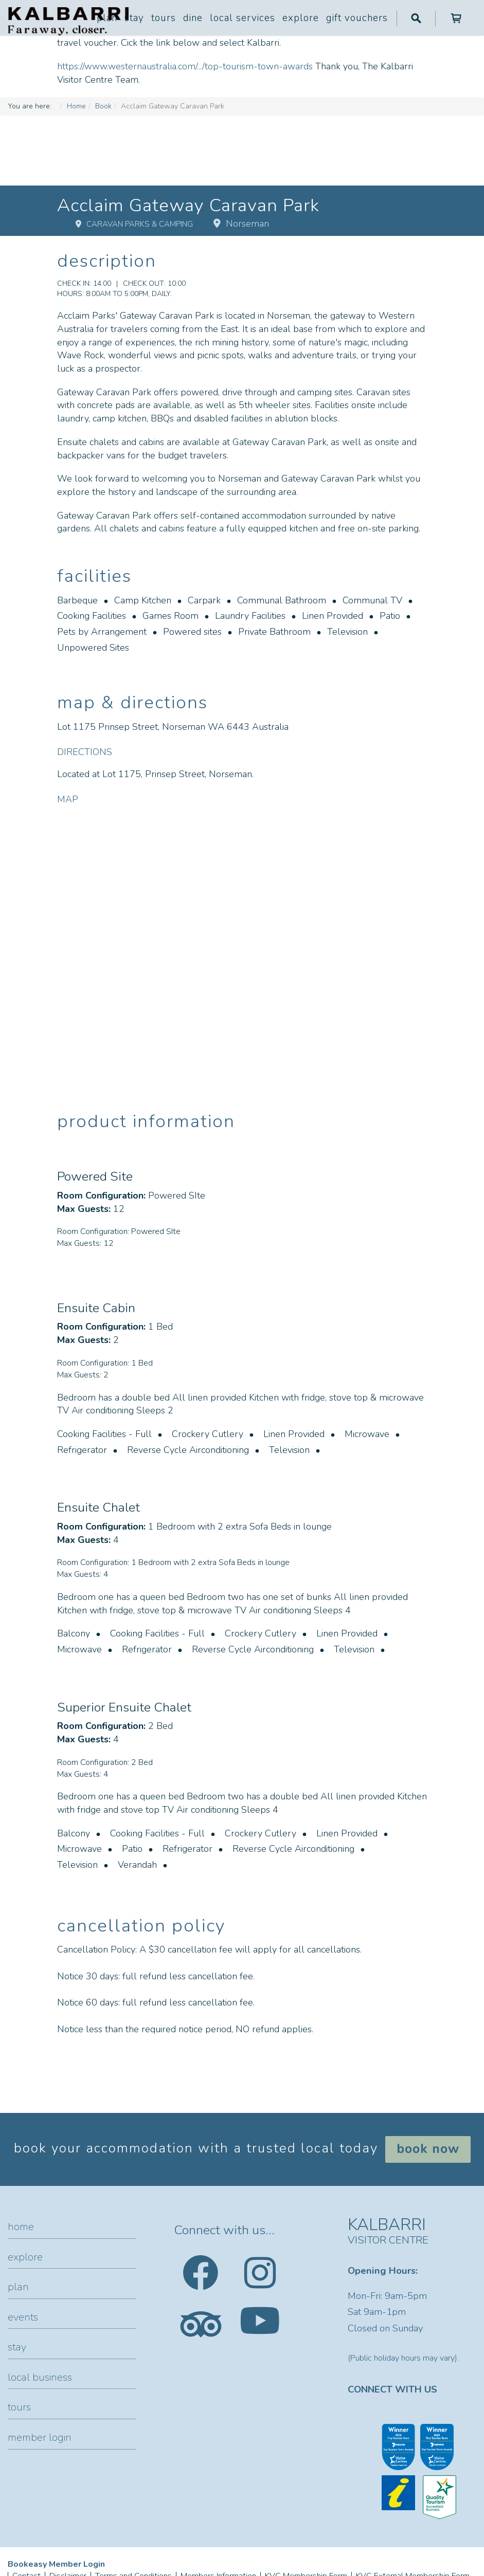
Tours (163, 18)
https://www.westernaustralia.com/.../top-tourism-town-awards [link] (185, 66)
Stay (134, 18)
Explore (300, 18)
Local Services (242, 18)
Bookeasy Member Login (56, 2564)
